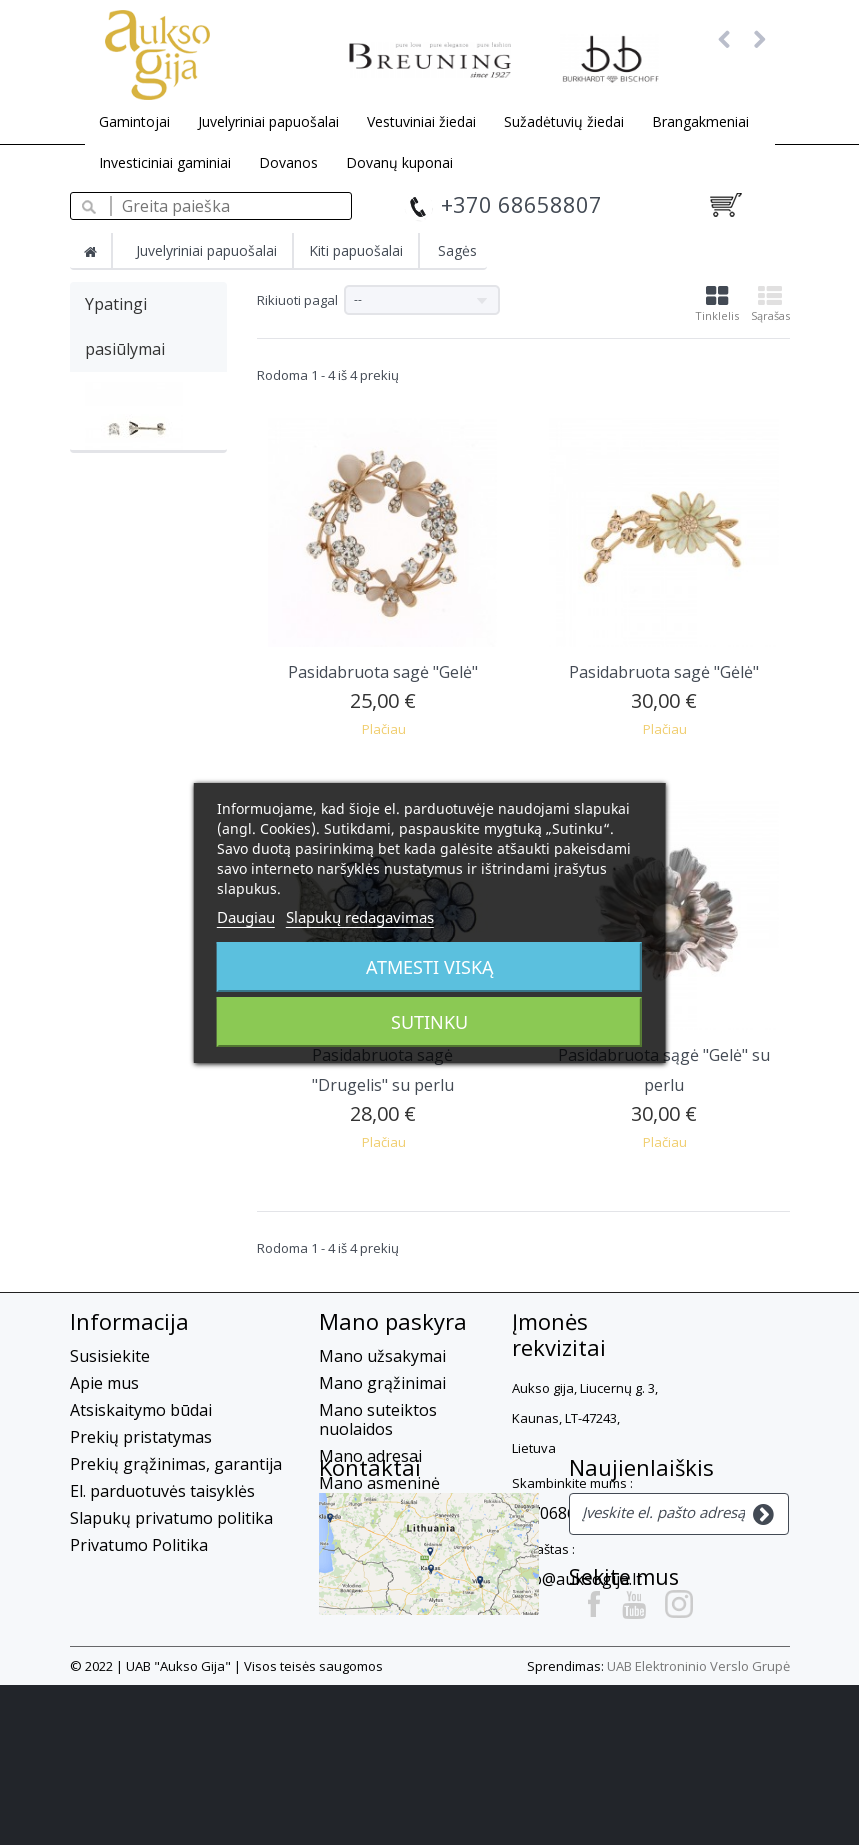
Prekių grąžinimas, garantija (176, 1464)
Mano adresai (370, 1456)
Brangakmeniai (700, 121)
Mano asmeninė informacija (379, 1492)
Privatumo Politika (139, 1545)
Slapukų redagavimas (360, 917)
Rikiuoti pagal (297, 300)
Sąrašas (770, 304)
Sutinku (429, 1022)
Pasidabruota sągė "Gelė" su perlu (664, 1070)
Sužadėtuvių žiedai (564, 121)
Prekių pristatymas (141, 1437)
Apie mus (104, 1383)
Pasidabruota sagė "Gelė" (383, 672)
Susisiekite (110, 1356)
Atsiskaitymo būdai (141, 1410)
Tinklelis (717, 304)
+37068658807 (566, 1513)
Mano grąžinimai (382, 1383)
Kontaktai (121, 1637)
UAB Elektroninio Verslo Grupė (698, 1826)
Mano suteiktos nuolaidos (378, 1419)
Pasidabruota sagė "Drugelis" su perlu (383, 1070)
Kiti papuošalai (356, 250)
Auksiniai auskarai (143, 508)
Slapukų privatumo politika (171, 1518)
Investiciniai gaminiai (165, 162)
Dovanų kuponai (399, 162)
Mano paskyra (393, 1321)
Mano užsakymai (382, 1356)
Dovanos (288, 162)
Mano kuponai (374, 1529)
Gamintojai (134, 121)
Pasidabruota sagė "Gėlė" (664, 672)
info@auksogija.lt (577, 1579)
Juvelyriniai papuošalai (268, 121)
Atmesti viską (430, 967)
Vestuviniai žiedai (421, 121)
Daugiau (246, 917)
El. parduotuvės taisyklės (162, 1491)
